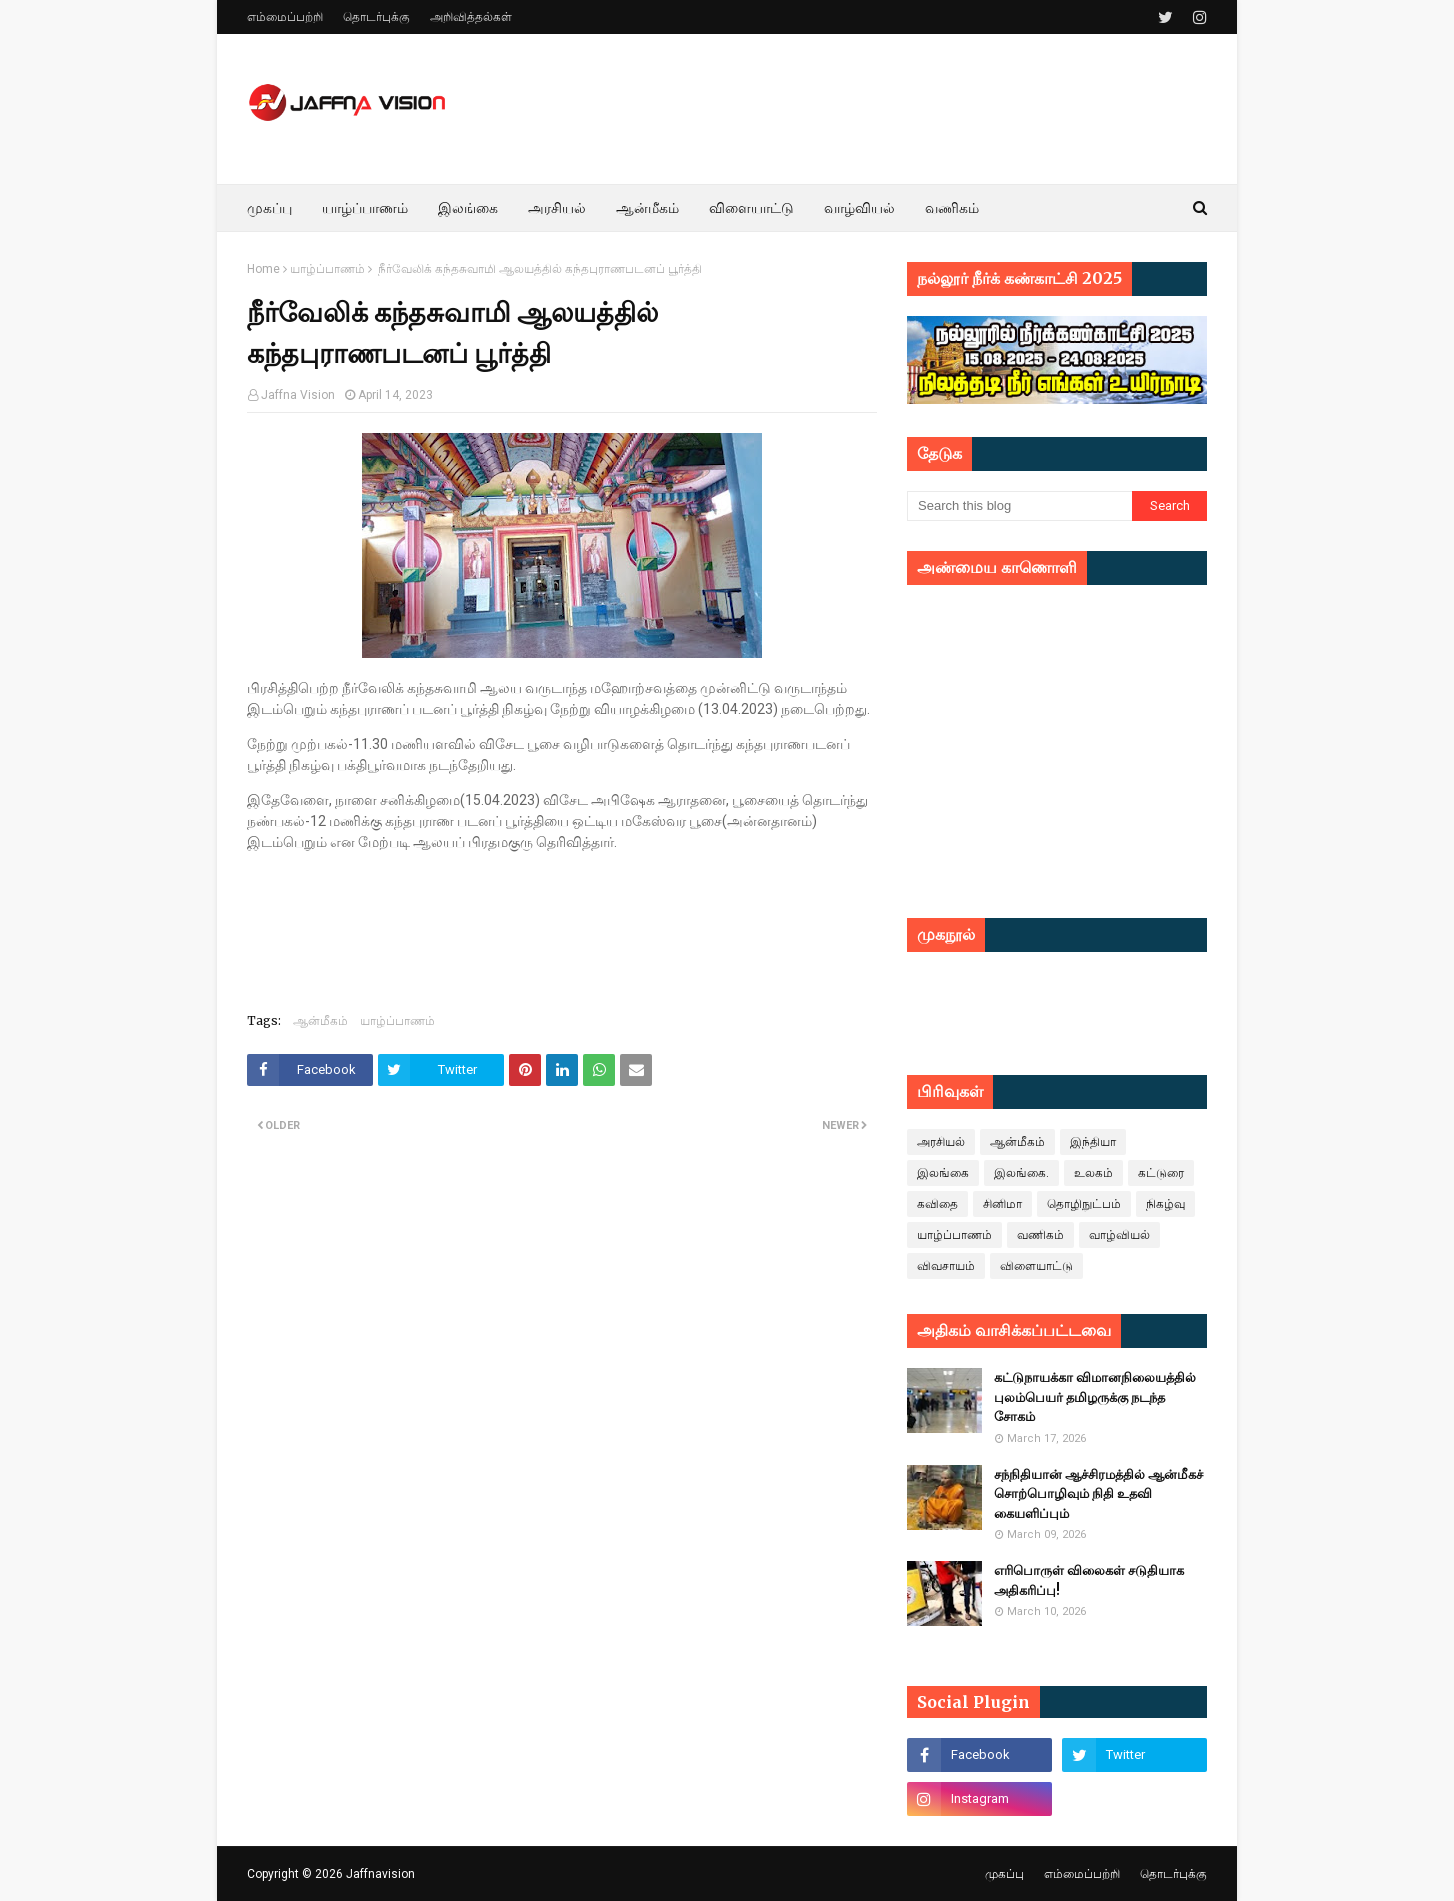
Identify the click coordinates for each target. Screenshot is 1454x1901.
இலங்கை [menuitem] (468, 208)
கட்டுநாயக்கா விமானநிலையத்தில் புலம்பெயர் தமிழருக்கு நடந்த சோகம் (1095, 1397)
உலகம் (1093, 1173)
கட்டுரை (1161, 1173)
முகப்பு (1004, 1874)
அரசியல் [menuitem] (557, 208)
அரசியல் (941, 1142)
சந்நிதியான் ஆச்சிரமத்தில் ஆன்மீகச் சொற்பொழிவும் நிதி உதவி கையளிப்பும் (1098, 1494)
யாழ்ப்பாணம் (327, 269)
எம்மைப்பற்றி (285, 17)
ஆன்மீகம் (320, 1020)
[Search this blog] (1019, 506)
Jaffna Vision (298, 395)
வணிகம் (1040, 1235)
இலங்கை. (1021, 1173)
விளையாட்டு (1036, 1266)
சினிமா (1002, 1204)
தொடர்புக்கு (376, 17)
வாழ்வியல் (1119, 1235)
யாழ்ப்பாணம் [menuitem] (365, 208)
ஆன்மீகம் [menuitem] (647, 208)
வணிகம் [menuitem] (952, 208)
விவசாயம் (946, 1266)
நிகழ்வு (1165, 1204)
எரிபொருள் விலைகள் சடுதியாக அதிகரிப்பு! (1089, 1580)
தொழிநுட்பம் (1084, 1204)
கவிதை (937, 1204)
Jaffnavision (380, 1874)
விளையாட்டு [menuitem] (751, 208)
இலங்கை (943, 1173)
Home (263, 269)
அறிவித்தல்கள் (471, 17)
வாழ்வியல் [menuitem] (859, 208)
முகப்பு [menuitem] (269, 208)
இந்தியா (1093, 1142)
